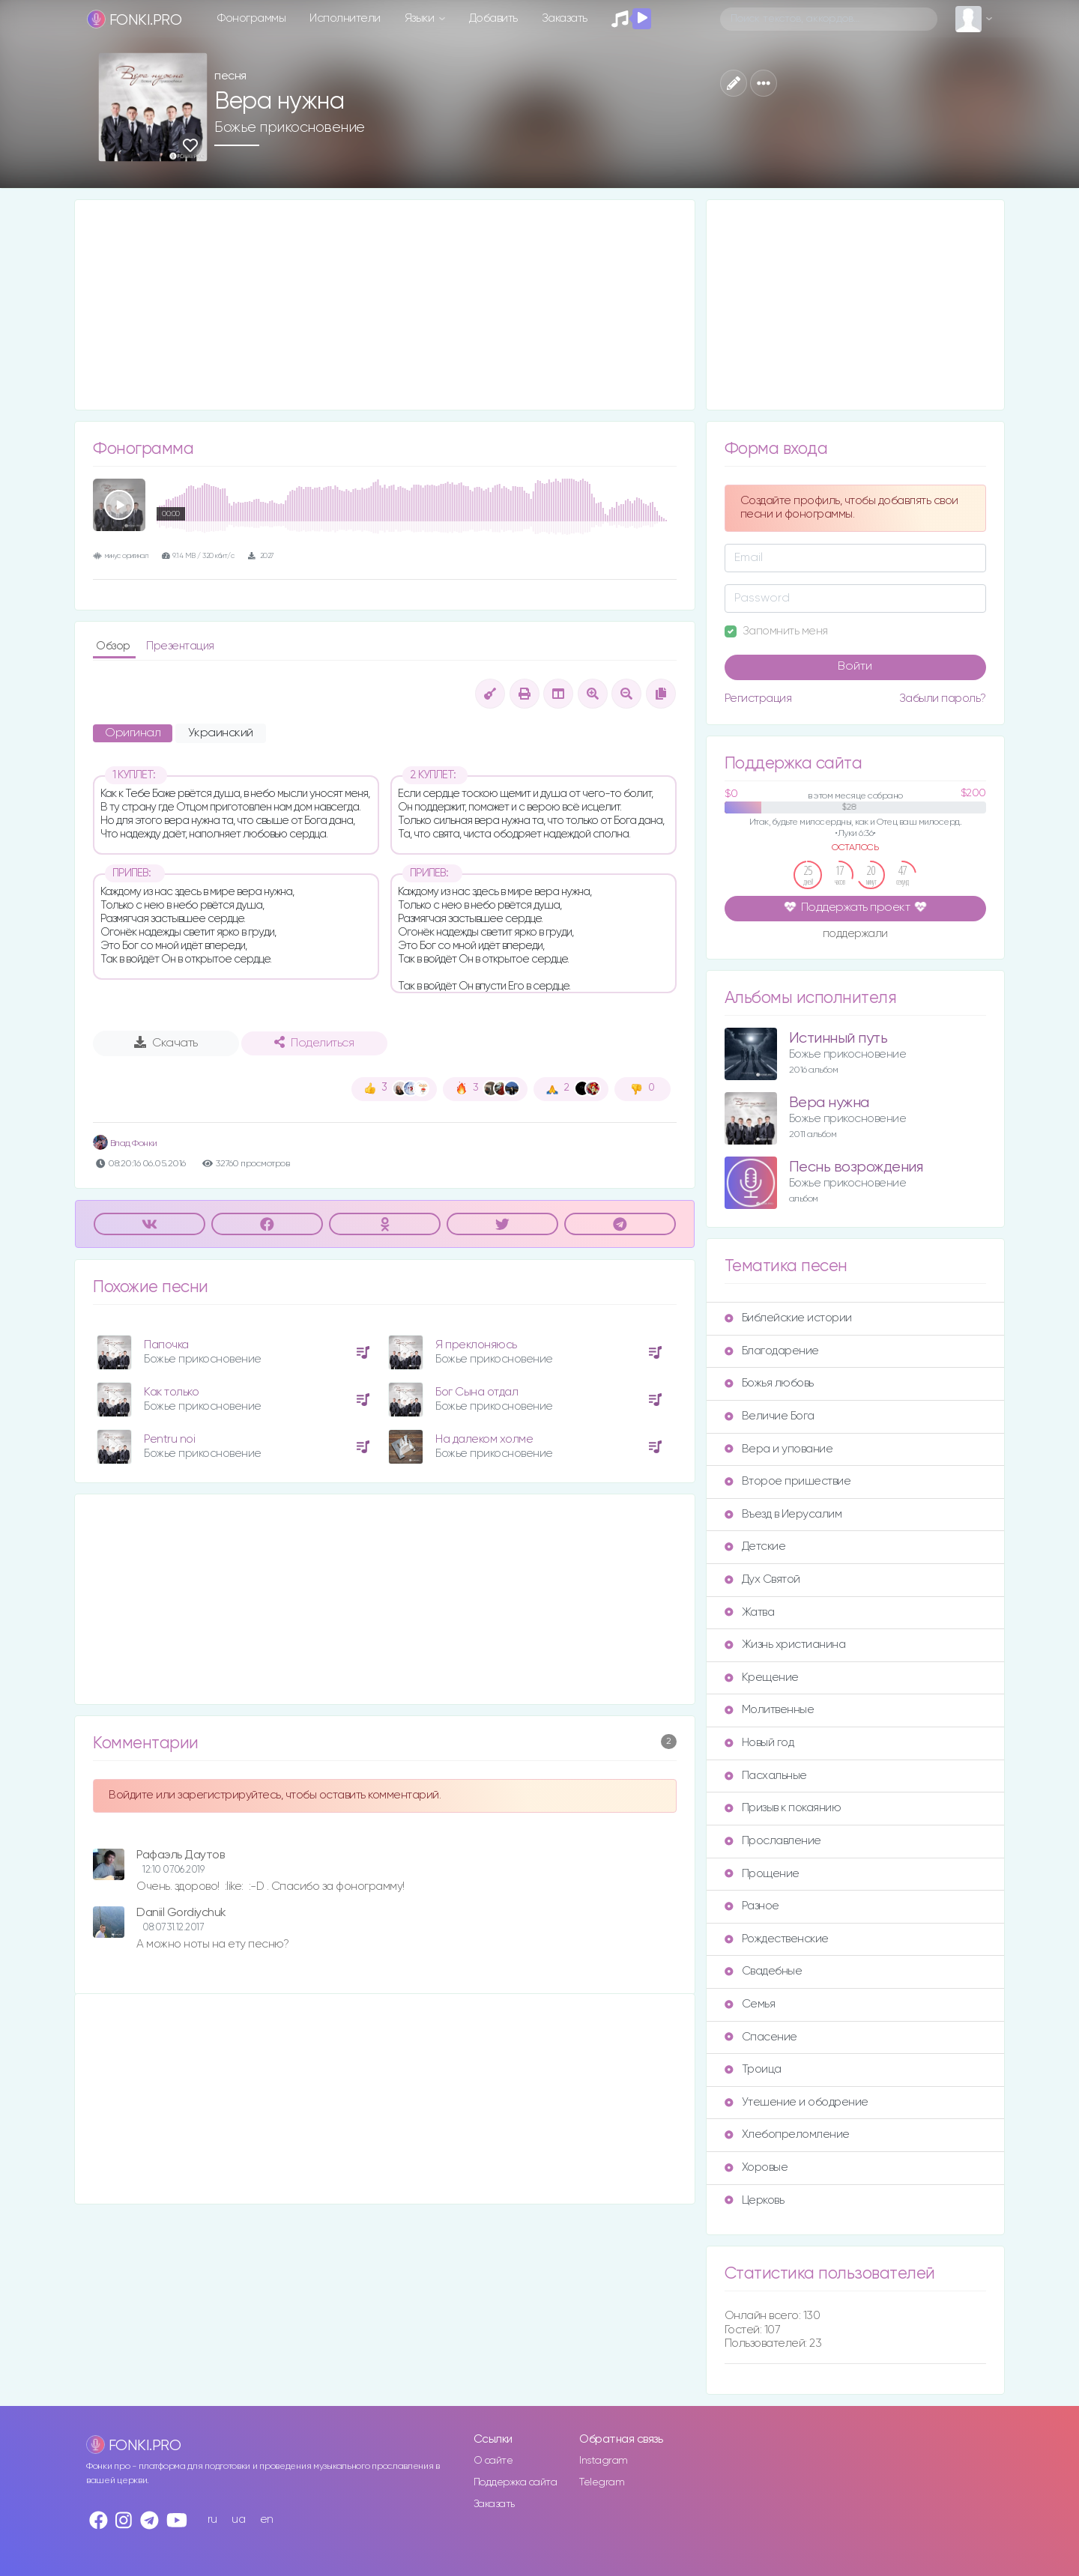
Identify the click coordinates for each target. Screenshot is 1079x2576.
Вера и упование (779, 1449)
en (266, 2519)
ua (238, 2519)
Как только (171, 1392)
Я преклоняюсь (476, 1345)
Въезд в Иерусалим (783, 1514)
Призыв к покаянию (783, 1807)
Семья (750, 2004)
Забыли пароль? (942, 698)
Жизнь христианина (785, 1644)
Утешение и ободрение (796, 2102)
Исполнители (345, 18)
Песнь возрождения (856, 1167)
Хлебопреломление (787, 2134)
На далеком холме (484, 1439)
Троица (753, 2069)
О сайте (493, 2460)
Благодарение (772, 1351)
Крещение (762, 1677)
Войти (855, 667)
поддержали (855, 935)
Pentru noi (169, 1439)
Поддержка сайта (515, 2482)
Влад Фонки (125, 1143)
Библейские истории (788, 1318)
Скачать (166, 1042)
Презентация (180, 646)
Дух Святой (762, 1579)
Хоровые (756, 2167)
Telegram (601, 2482)
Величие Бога (769, 1416)
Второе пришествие (788, 1481)
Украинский (220, 733)
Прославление (773, 1840)
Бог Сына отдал (476, 1392)
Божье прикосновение (289, 127)
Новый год (759, 1742)
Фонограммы (251, 18)
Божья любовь (769, 1383)
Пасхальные (766, 1775)
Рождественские (777, 1939)
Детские (755, 1546)
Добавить (493, 18)
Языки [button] (421, 18)
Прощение (762, 1873)
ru (212, 2519)
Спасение (761, 2037)
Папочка (166, 1345)
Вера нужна (829, 1103)
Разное (752, 1906)
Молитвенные (769, 1709)
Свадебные (764, 1971)
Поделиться (314, 1042)
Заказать (564, 18)
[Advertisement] (385, 305)
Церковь (755, 2200)
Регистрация (758, 698)
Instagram (603, 2460)
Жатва (750, 1612)
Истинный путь (838, 1038)
